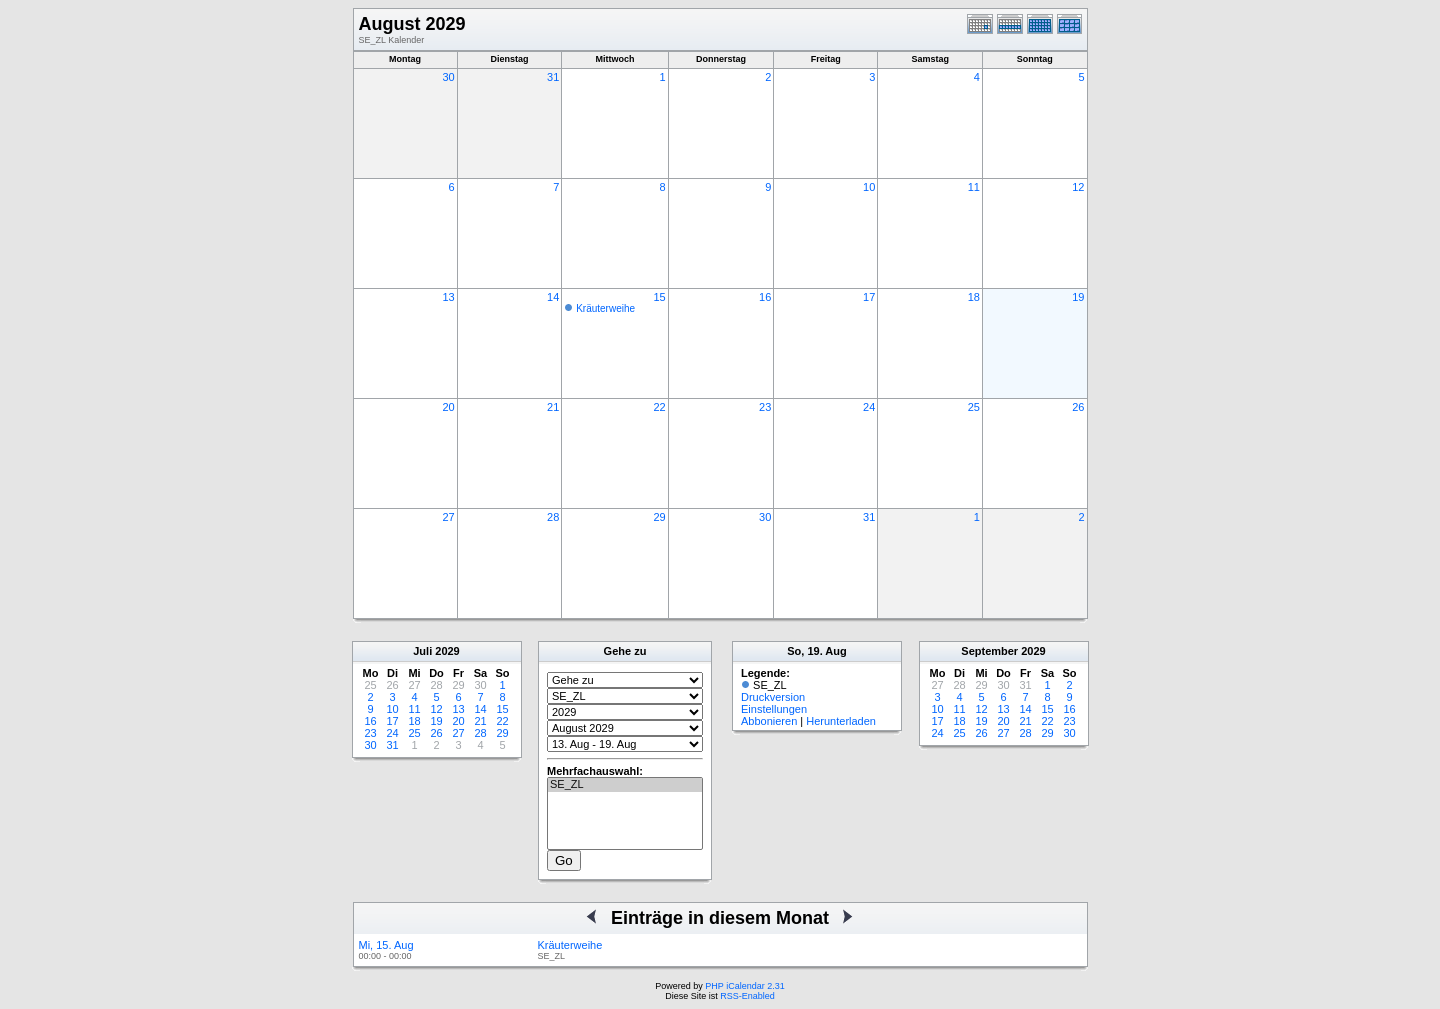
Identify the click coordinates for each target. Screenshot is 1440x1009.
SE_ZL (625, 785)
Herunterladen (841, 721)
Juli (422, 651)
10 (869, 187)
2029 (447, 651)
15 (659, 297)
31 (553, 77)
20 (448, 407)
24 (869, 407)
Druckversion (773, 697)
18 (974, 297)
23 (765, 407)
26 (1078, 407)
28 (553, 517)
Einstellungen (774, 709)
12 (1078, 187)
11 (974, 187)
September (989, 651)
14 (553, 297)
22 (659, 407)
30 (448, 77)
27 (448, 517)
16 (765, 297)
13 (448, 297)
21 (553, 407)
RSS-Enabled (747, 996)
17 (869, 297)
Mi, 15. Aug (386, 945)
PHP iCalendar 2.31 (744, 986)
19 (1078, 297)
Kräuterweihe (605, 308)
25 (974, 407)
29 (659, 517)
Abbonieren (769, 721)
